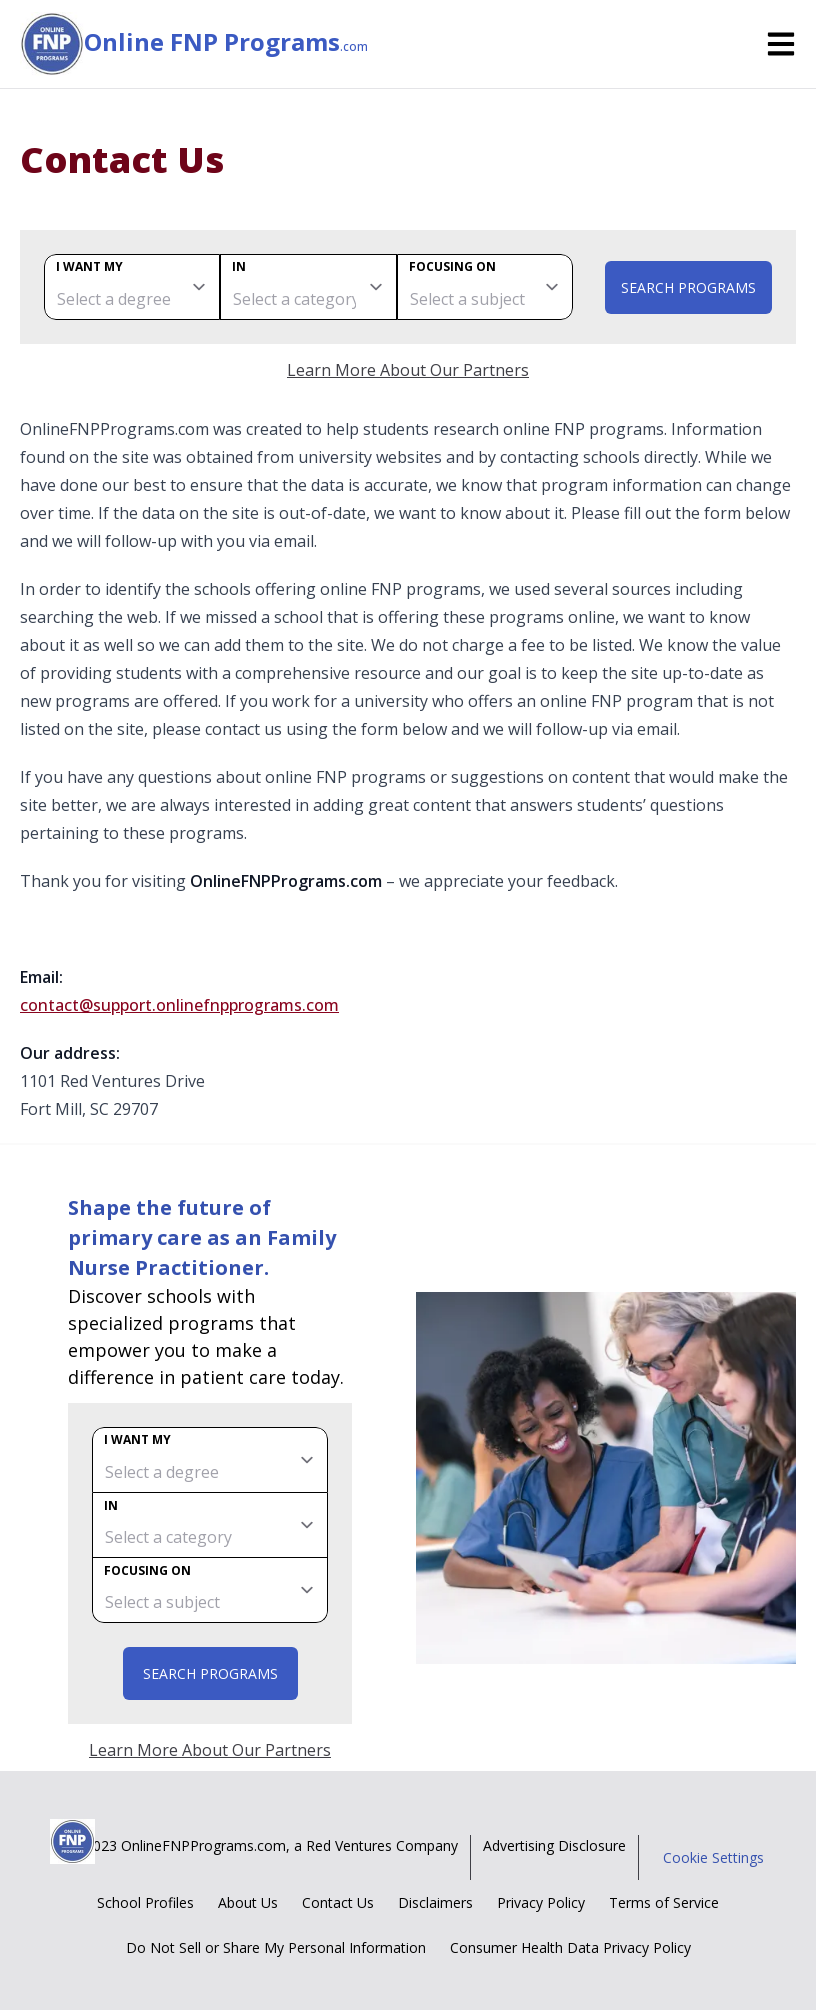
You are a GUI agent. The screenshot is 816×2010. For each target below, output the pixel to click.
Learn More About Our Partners (408, 370)
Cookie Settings (713, 1857)
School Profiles (145, 1902)
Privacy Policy (541, 1902)
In (239, 266)
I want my (89, 266)
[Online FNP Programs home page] (52, 44)
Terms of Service (664, 1902)
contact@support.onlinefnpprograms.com (179, 1005)
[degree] (132, 287)
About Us (248, 1902)
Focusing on (452, 266)
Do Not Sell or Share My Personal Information (276, 1947)
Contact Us (338, 1902)
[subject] (485, 287)
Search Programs (688, 287)
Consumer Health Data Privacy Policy (570, 1947)
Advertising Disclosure (554, 1845)
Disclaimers (435, 1902)
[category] (308, 287)
